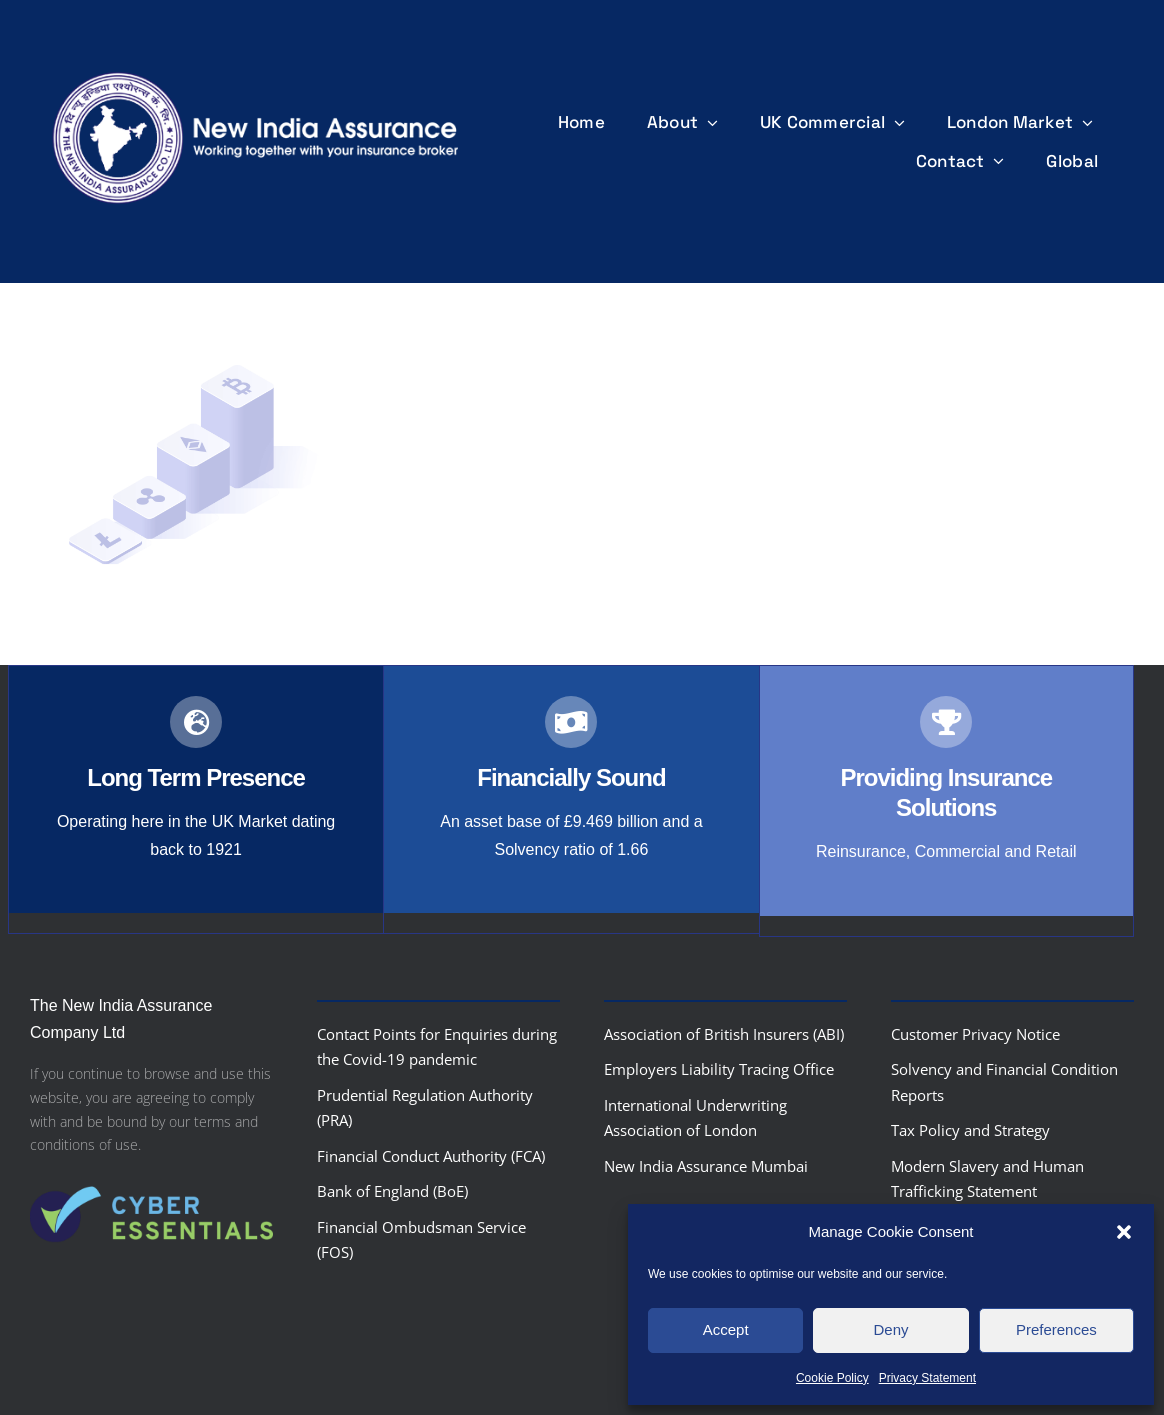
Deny (890, 1329)
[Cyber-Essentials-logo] (151, 1174)
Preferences (1056, 1329)
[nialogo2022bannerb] (256, 68)
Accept (726, 1329)
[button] (1124, 1232)
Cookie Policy (832, 1378)
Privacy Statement (927, 1378)
